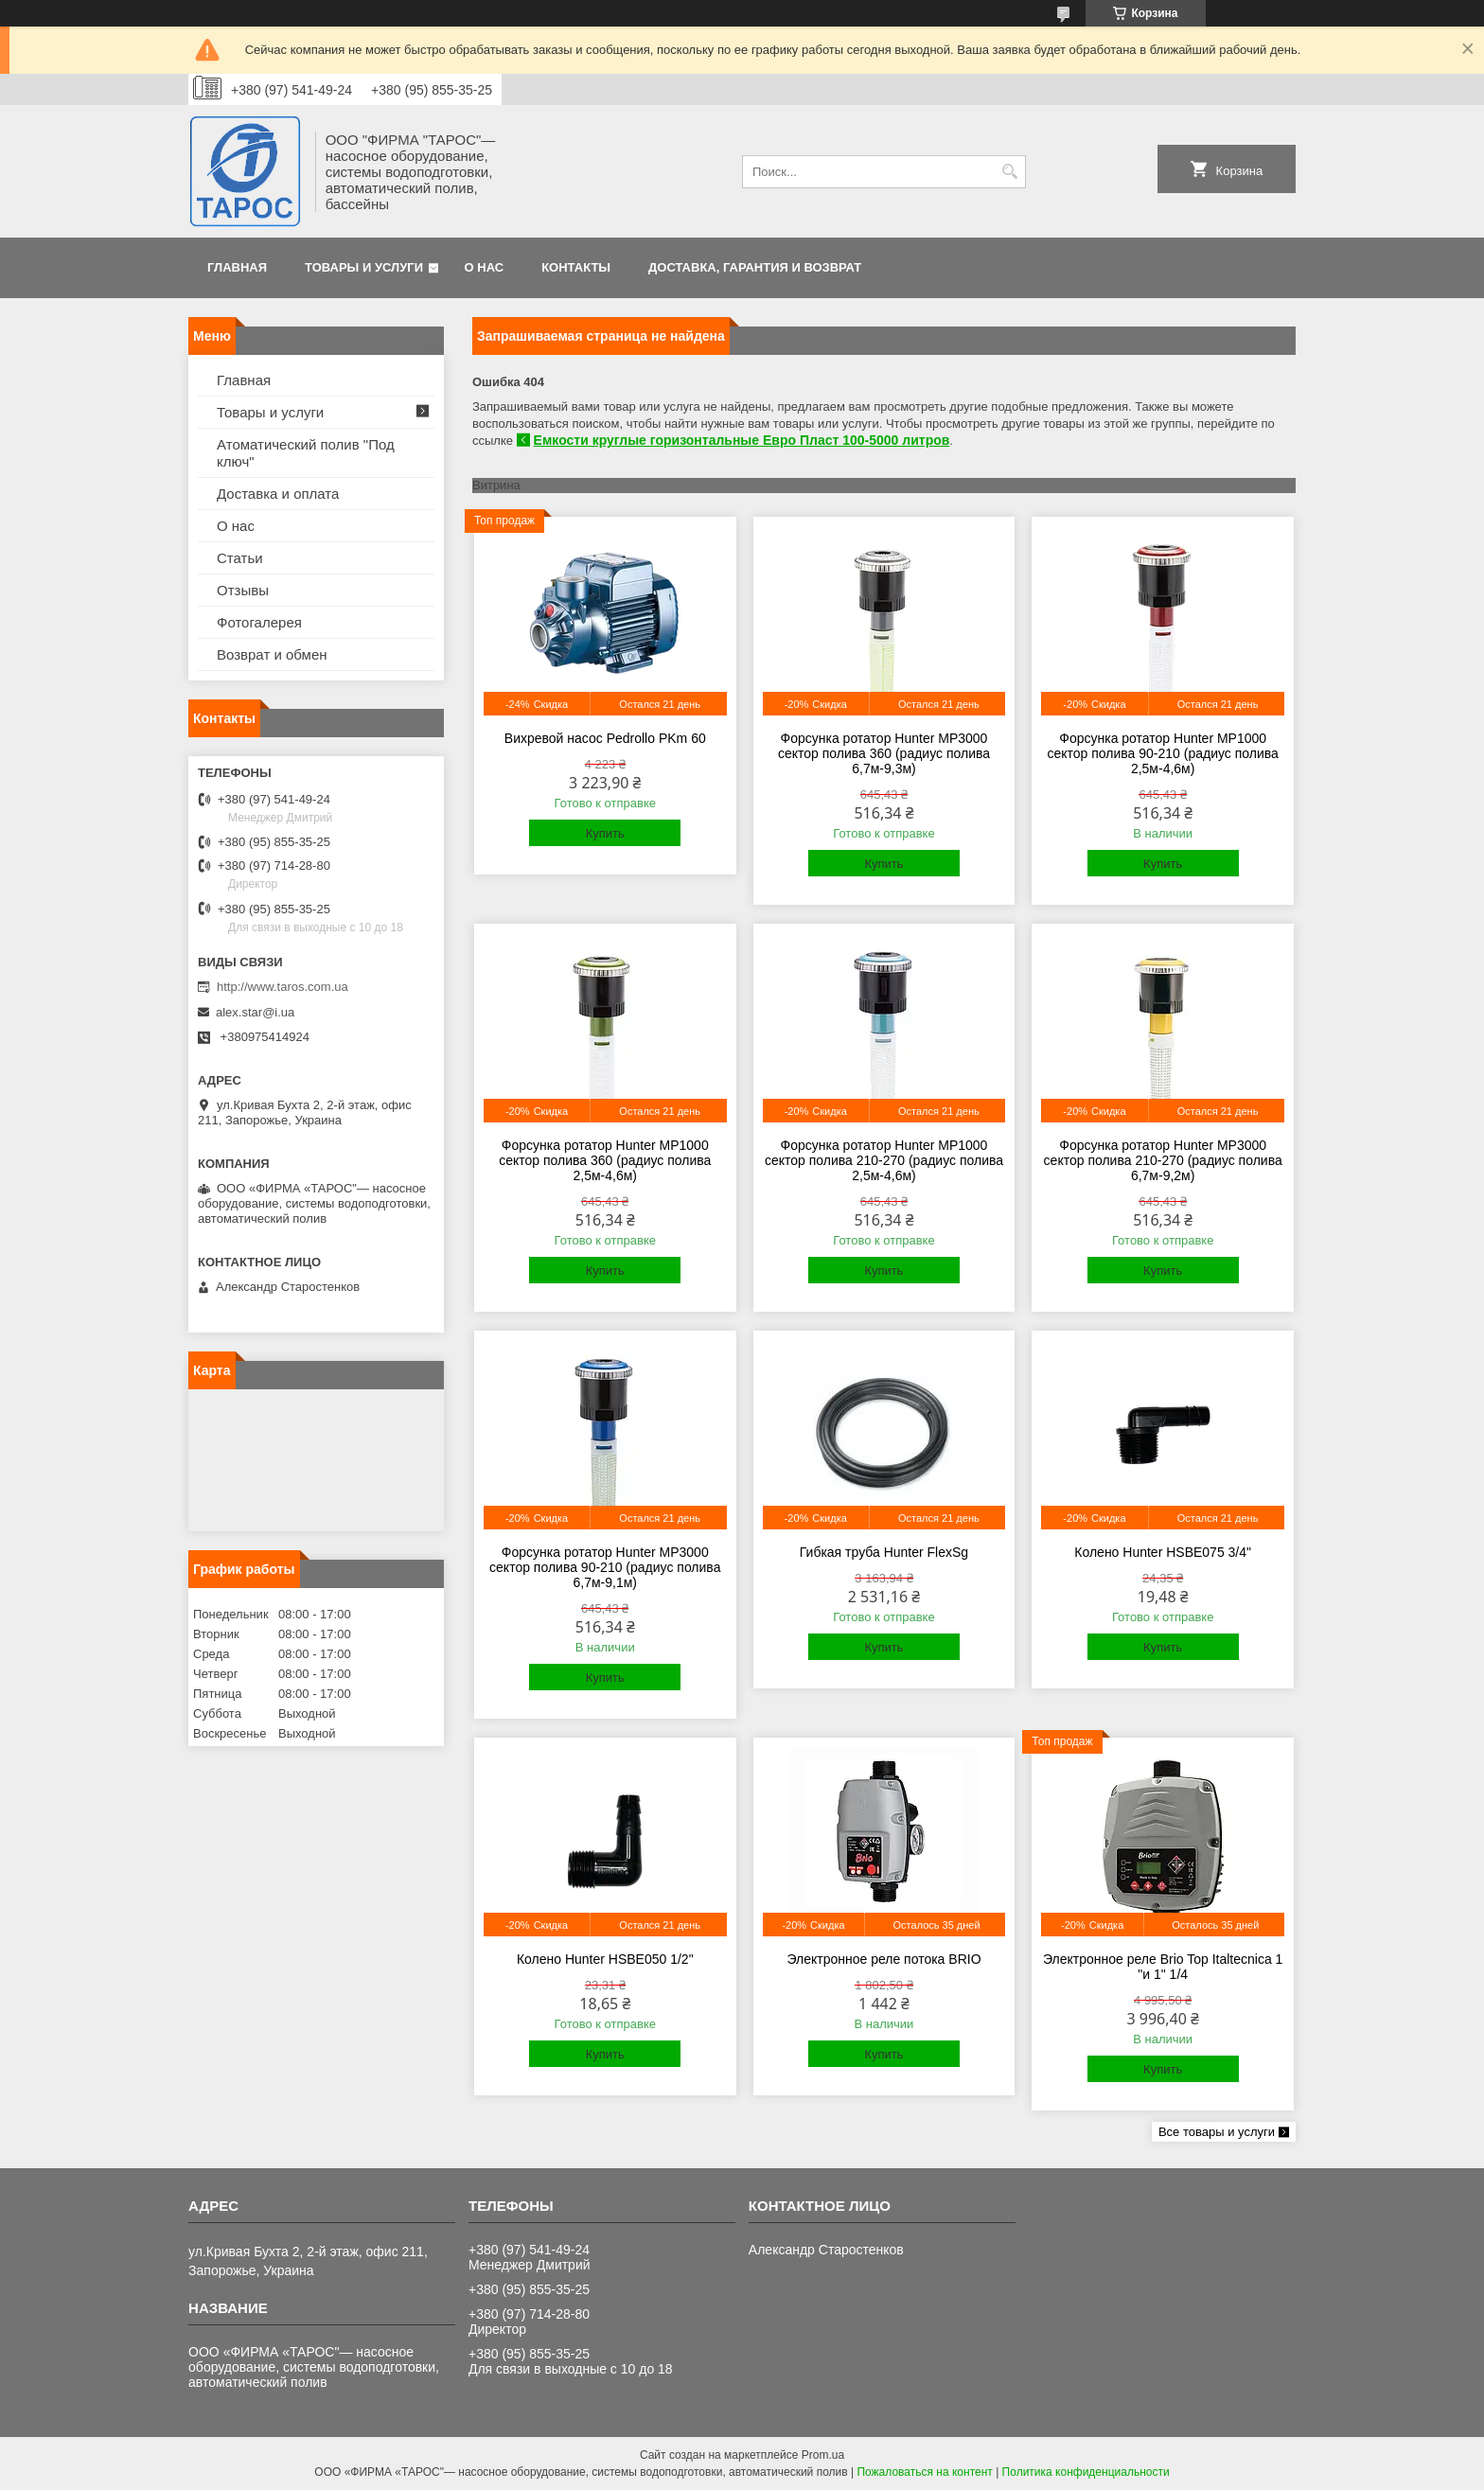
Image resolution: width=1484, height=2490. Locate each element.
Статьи (240, 558)
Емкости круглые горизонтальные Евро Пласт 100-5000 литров (742, 440)
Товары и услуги (364, 267)
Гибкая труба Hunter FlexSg (884, 1552)
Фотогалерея (259, 622)
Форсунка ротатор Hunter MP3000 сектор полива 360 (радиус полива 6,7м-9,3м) (884, 753)
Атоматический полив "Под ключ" (306, 452)
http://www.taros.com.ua (282, 987)
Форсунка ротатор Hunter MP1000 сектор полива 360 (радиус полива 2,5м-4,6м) (605, 1160)
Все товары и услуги (1216, 2132)
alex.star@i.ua (255, 1012)
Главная (237, 267)
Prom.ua (823, 2455)
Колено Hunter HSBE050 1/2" (605, 1959)
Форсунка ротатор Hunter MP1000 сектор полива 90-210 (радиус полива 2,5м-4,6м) (1162, 753)
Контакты (575, 267)
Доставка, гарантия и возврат (754, 267)
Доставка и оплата (278, 494)
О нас (484, 267)
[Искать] (1009, 171)
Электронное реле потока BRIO (883, 1959)
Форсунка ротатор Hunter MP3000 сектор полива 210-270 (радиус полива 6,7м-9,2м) (1163, 1160)
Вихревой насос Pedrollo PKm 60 (605, 738)
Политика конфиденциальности (1086, 2472)
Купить (605, 833)
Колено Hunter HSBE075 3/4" (1162, 1552)
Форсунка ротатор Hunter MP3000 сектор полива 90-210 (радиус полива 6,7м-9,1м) (604, 1567)
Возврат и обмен (272, 654)
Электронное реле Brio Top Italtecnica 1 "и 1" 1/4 (1162, 1966)
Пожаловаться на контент (924, 2472)
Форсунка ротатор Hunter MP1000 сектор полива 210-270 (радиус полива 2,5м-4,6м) (884, 1160)
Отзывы (243, 590)
